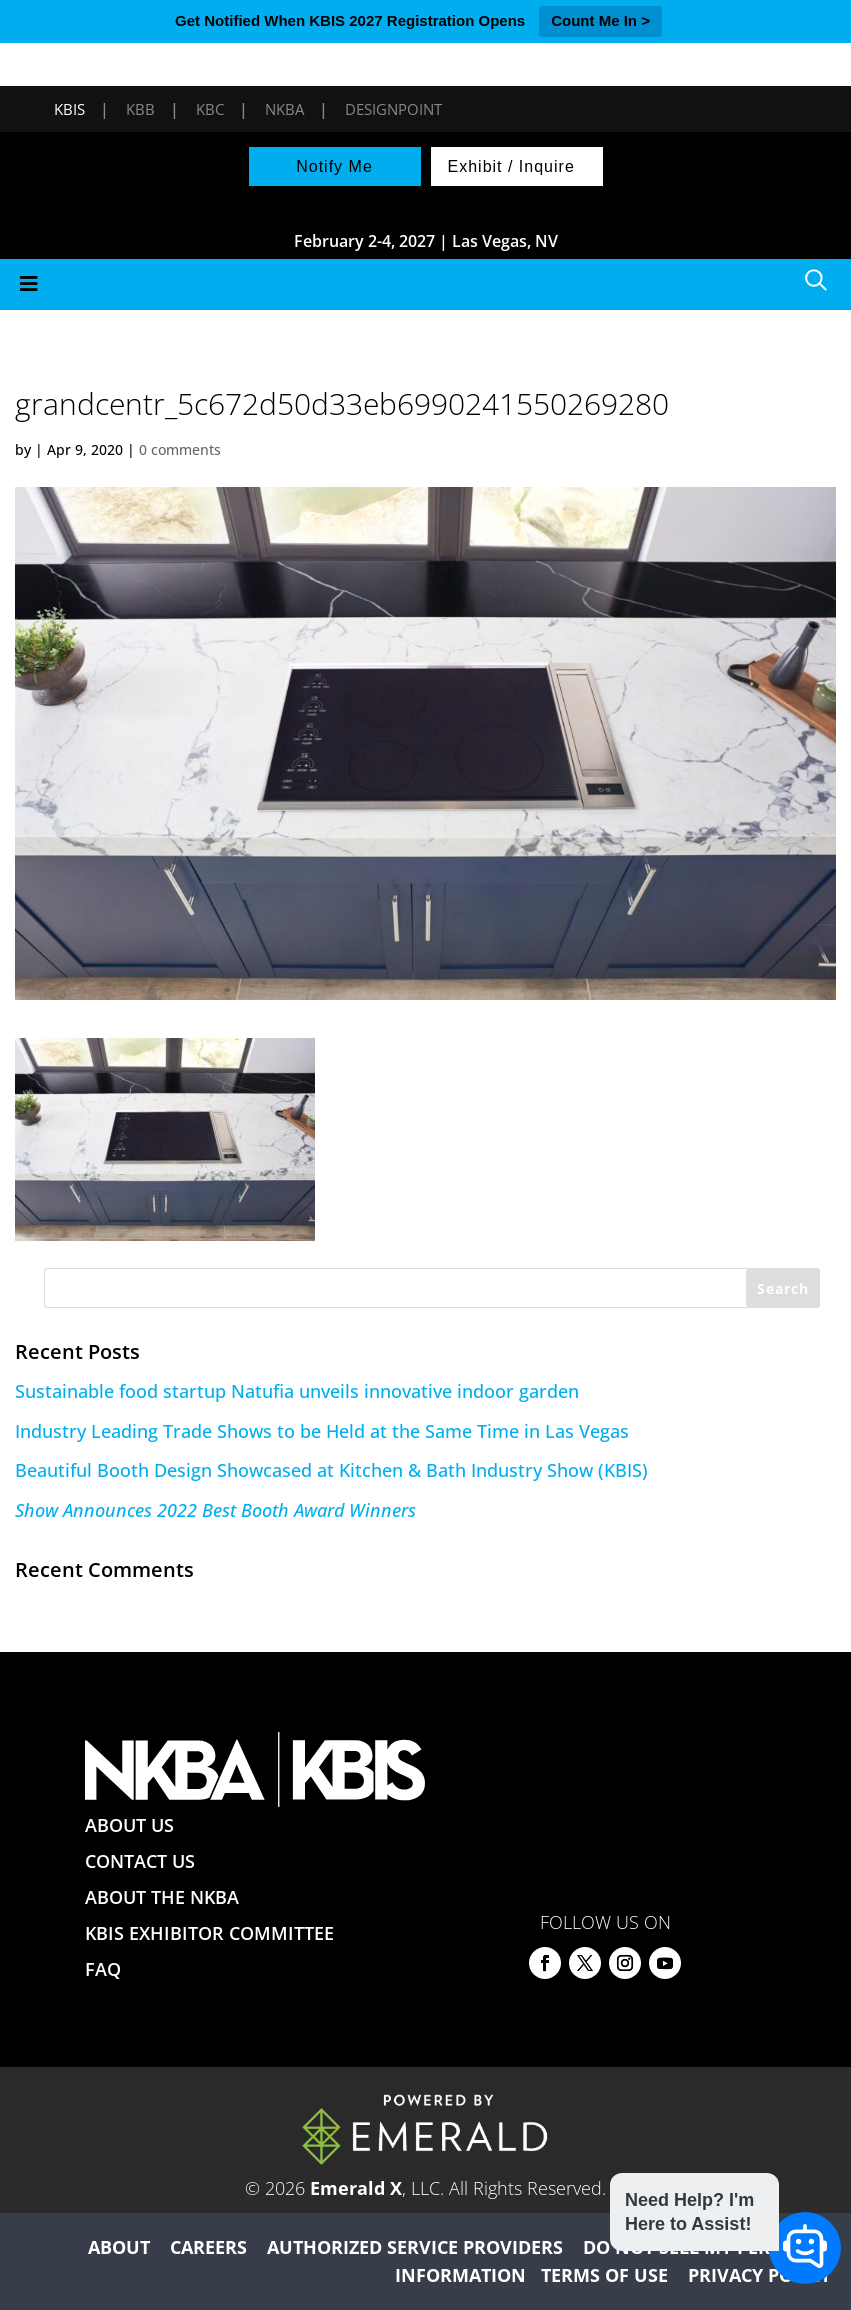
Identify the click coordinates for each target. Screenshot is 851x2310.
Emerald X (356, 2188)
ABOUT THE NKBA (162, 1897)
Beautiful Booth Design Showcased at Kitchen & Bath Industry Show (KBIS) (331, 1470)
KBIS (69, 109)
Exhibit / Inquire (511, 166)
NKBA (284, 109)
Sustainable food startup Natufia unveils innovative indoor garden (297, 1391)
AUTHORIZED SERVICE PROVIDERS (415, 2247)
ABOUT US (129, 1825)
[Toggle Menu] (425, 284)
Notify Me (334, 166)
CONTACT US (140, 1861)
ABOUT (119, 2247)
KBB (140, 109)
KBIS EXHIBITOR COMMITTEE (209, 1933)
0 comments (180, 449)
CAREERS (208, 2247)
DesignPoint (393, 109)
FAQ (103, 1969)
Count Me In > (600, 20)
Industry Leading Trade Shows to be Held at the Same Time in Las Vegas (322, 1431)
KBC (210, 109)
